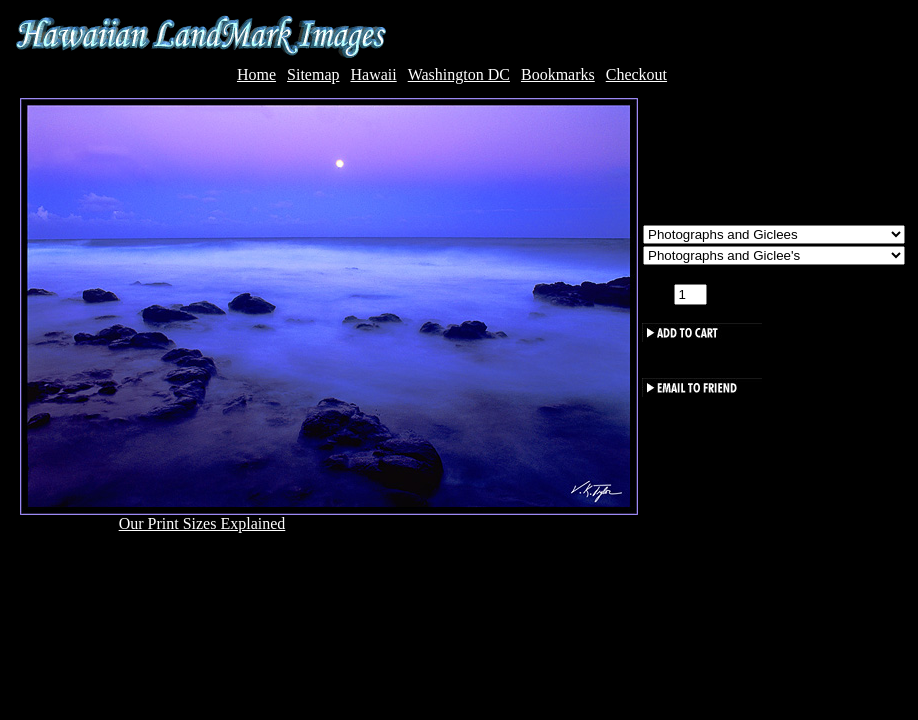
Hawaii (373, 74)
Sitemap (313, 74)
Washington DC (459, 74)
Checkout (636, 74)
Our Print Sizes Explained (202, 523)
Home (256, 74)
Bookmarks (558, 74)
